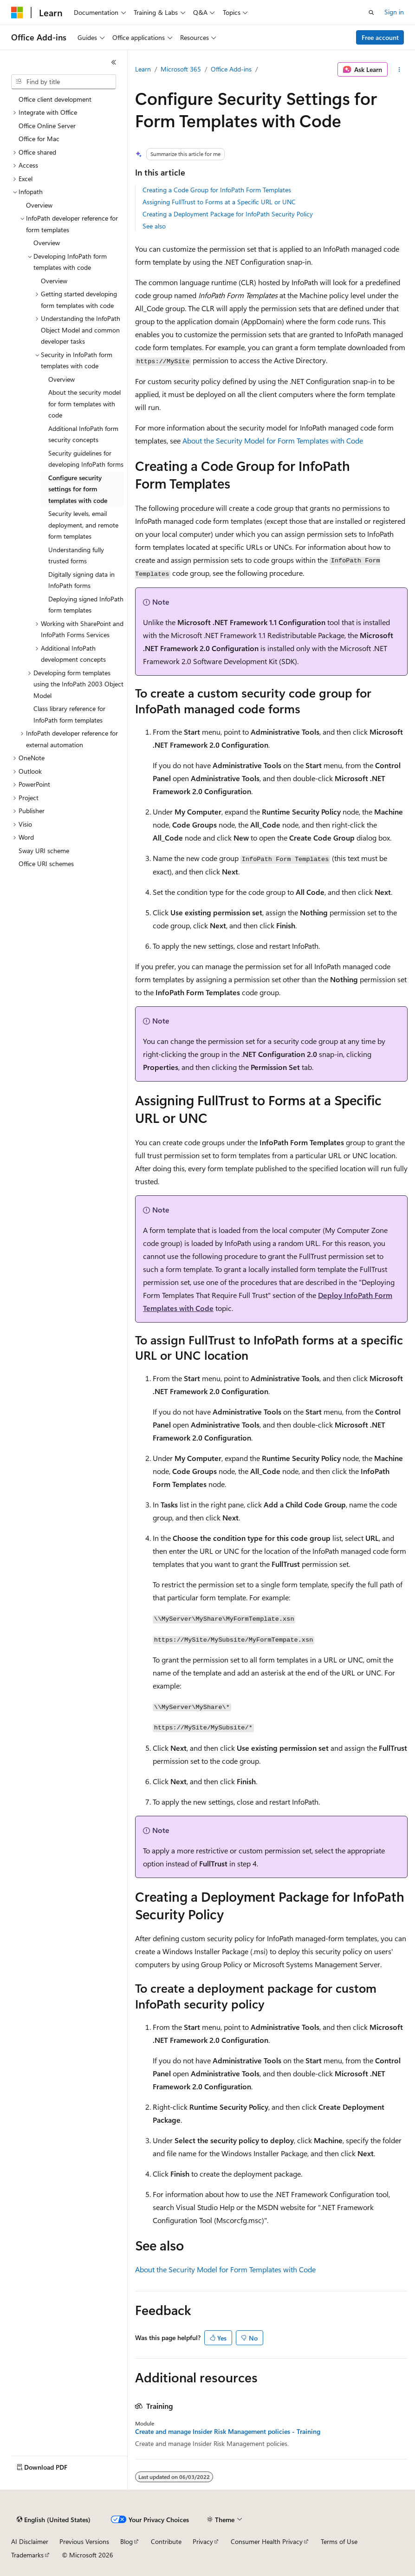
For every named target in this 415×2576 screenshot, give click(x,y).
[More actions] (399, 69)
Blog (126, 2541)
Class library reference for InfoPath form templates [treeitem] (69, 714)
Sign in (394, 11)
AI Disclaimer (29, 2541)
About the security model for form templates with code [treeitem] (84, 403)
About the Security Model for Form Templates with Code (272, 440)
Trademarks (27, 2554)
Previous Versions (84, 2541)
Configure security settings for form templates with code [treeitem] (77, 489)
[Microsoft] (17, 13)
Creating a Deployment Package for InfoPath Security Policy (228, 213)
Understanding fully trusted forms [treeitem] (76, 555)
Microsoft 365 (181, 69)
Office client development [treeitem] (55, 99)
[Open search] (371, 12)
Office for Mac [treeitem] (39, 138)
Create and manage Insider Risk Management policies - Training (227, 2431)
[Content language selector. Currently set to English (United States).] (53, 2519)
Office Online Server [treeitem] (47, 125)
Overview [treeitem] (39, 205)
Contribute (166, 2541)
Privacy (203, 2541)
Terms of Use (339, 2541)
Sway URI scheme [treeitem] (44, 850)
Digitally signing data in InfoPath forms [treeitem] (81, 580)
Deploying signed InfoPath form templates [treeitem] (85, 604)
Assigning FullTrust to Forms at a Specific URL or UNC (219, 201)
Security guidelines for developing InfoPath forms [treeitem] (85, 459)
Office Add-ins (231, 69)
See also (154, 226)
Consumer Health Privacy (267, 2541)
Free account (380, 37)
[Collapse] (113, 62)
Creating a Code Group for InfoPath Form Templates (217, 189)
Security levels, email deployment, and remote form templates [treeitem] (83, 525)
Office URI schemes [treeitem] (46, 863)
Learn (143, 69)
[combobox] (63, 81)
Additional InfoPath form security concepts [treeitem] (83, 434)
